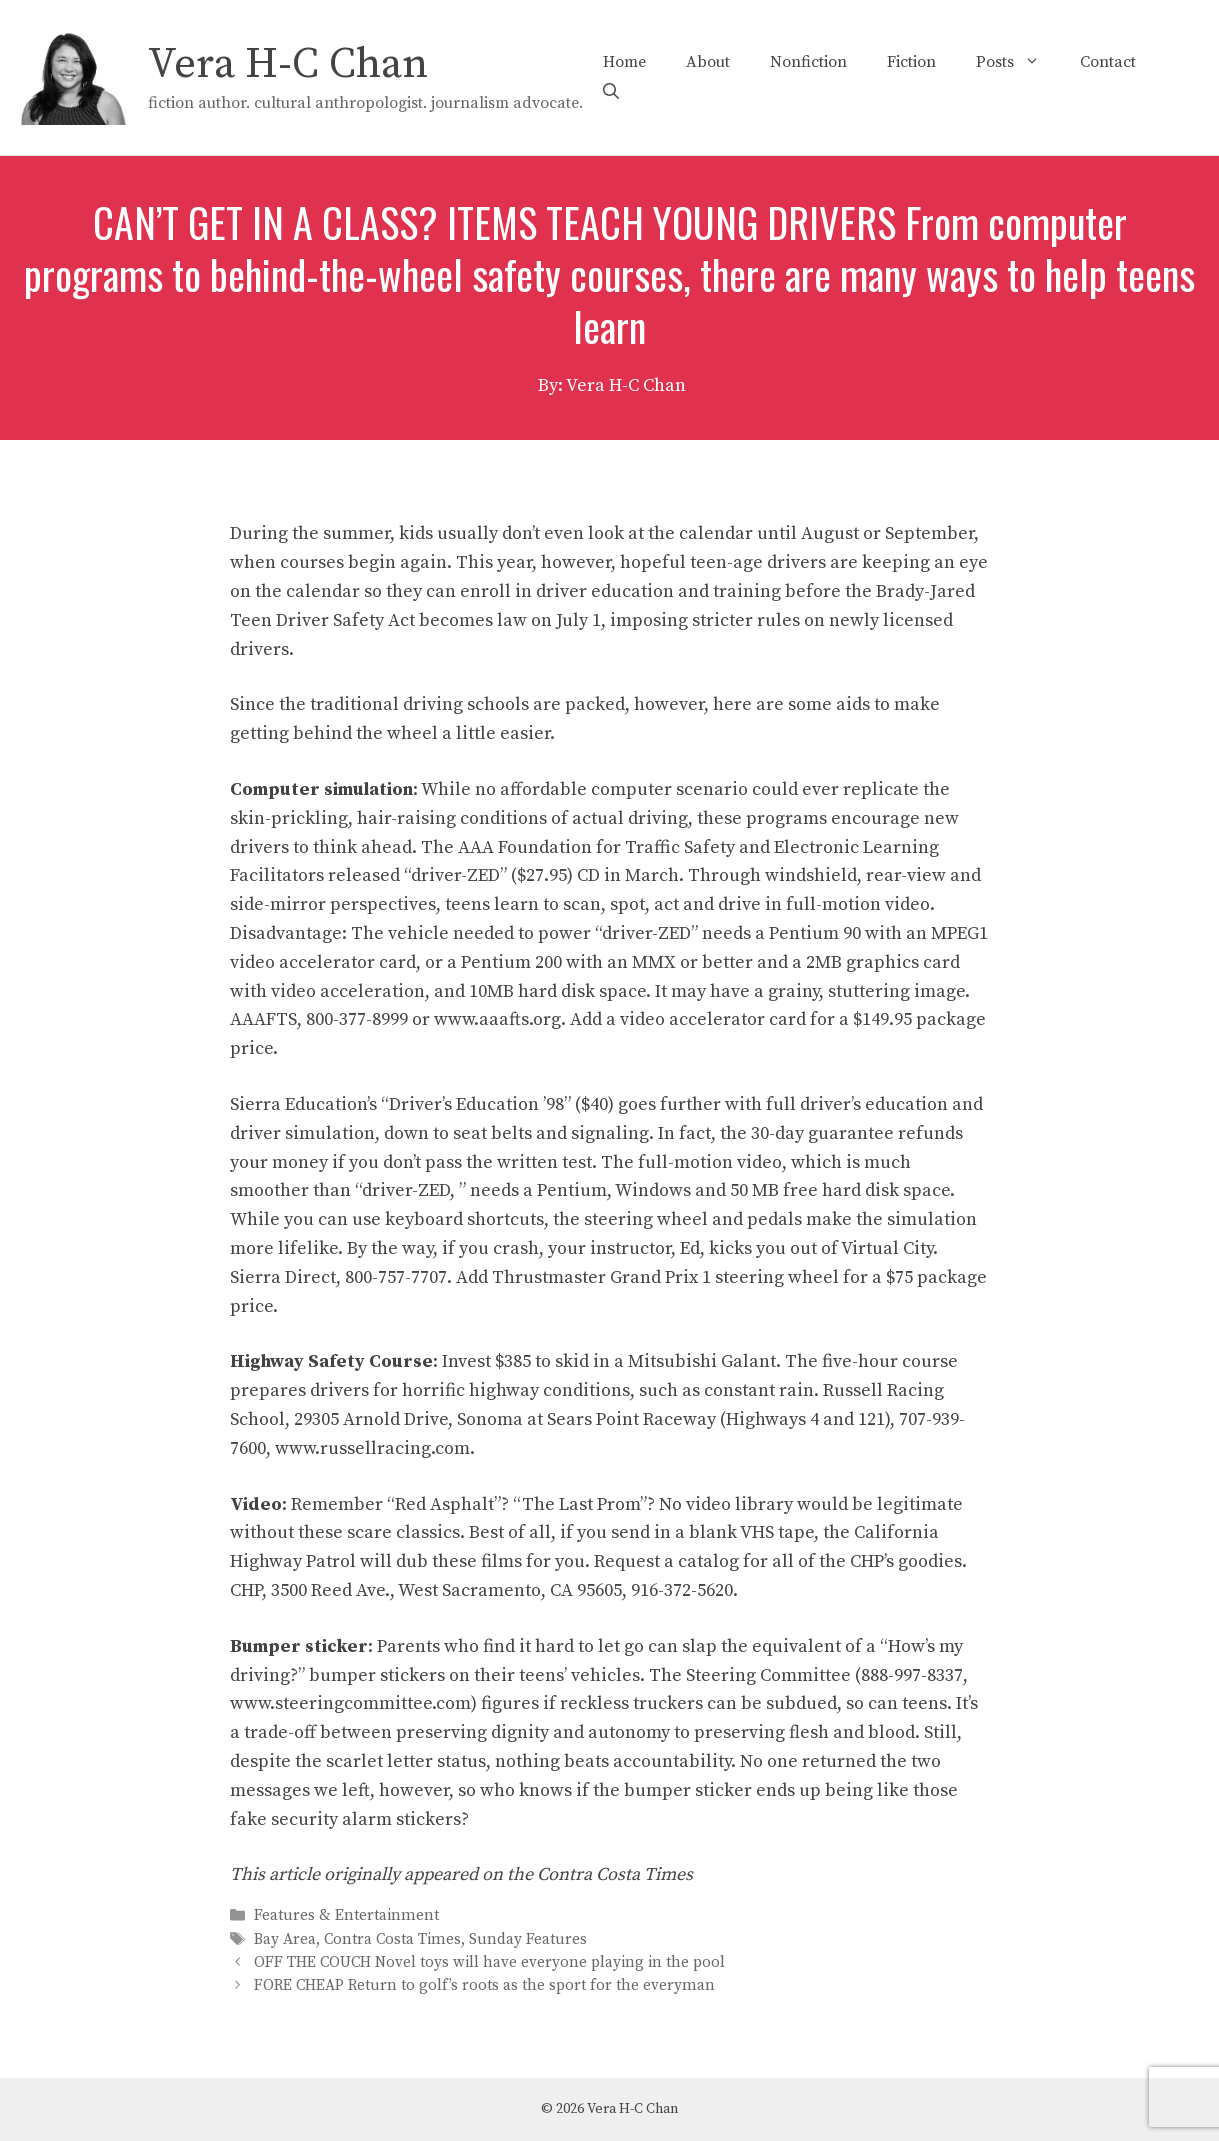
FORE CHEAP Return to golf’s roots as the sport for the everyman (484, 1985)
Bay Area (285, 1939)
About (708, 62)
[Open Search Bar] (611, 92)
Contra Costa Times (392, 1939)
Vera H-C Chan (288, 64)
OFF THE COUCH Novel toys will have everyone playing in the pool (489, 1962)
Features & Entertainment (346, 1916)
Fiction (911, 62)
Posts (1018, 62)
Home (624, 62)
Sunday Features (528, 1939)
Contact (1108, 62)
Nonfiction (808, 62)
